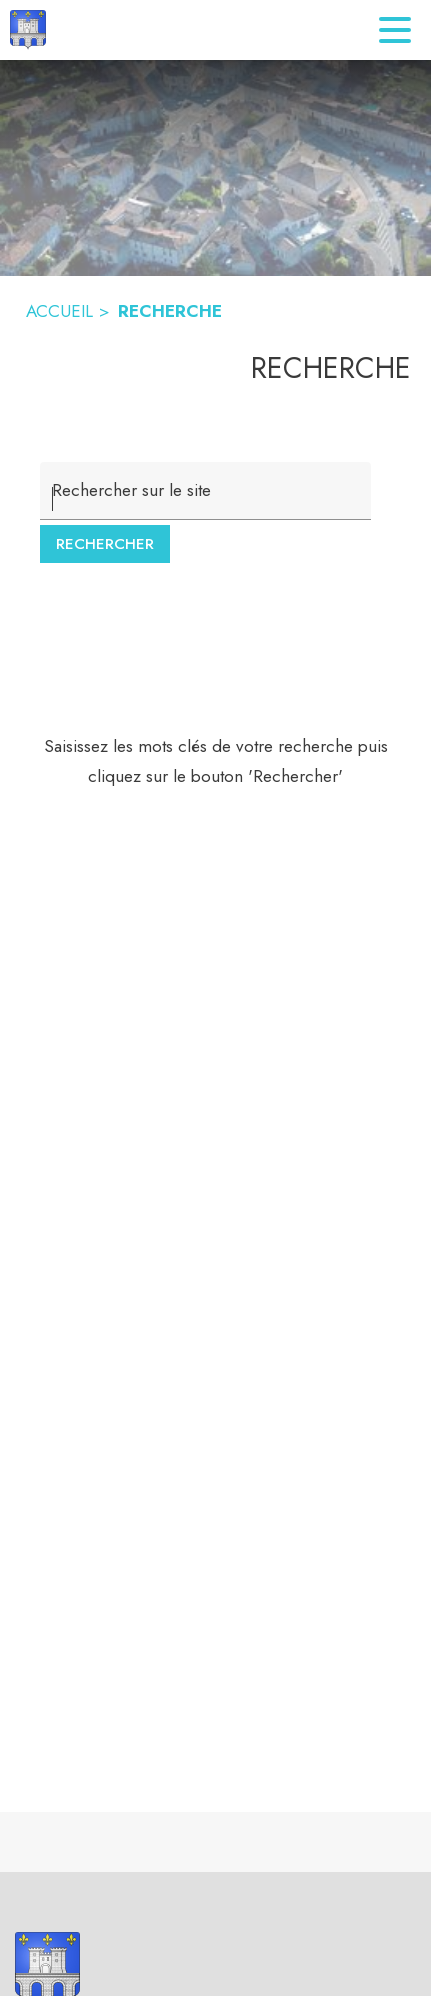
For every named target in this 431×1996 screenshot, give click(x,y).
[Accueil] (28, 30)
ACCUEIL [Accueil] (59, 311)
